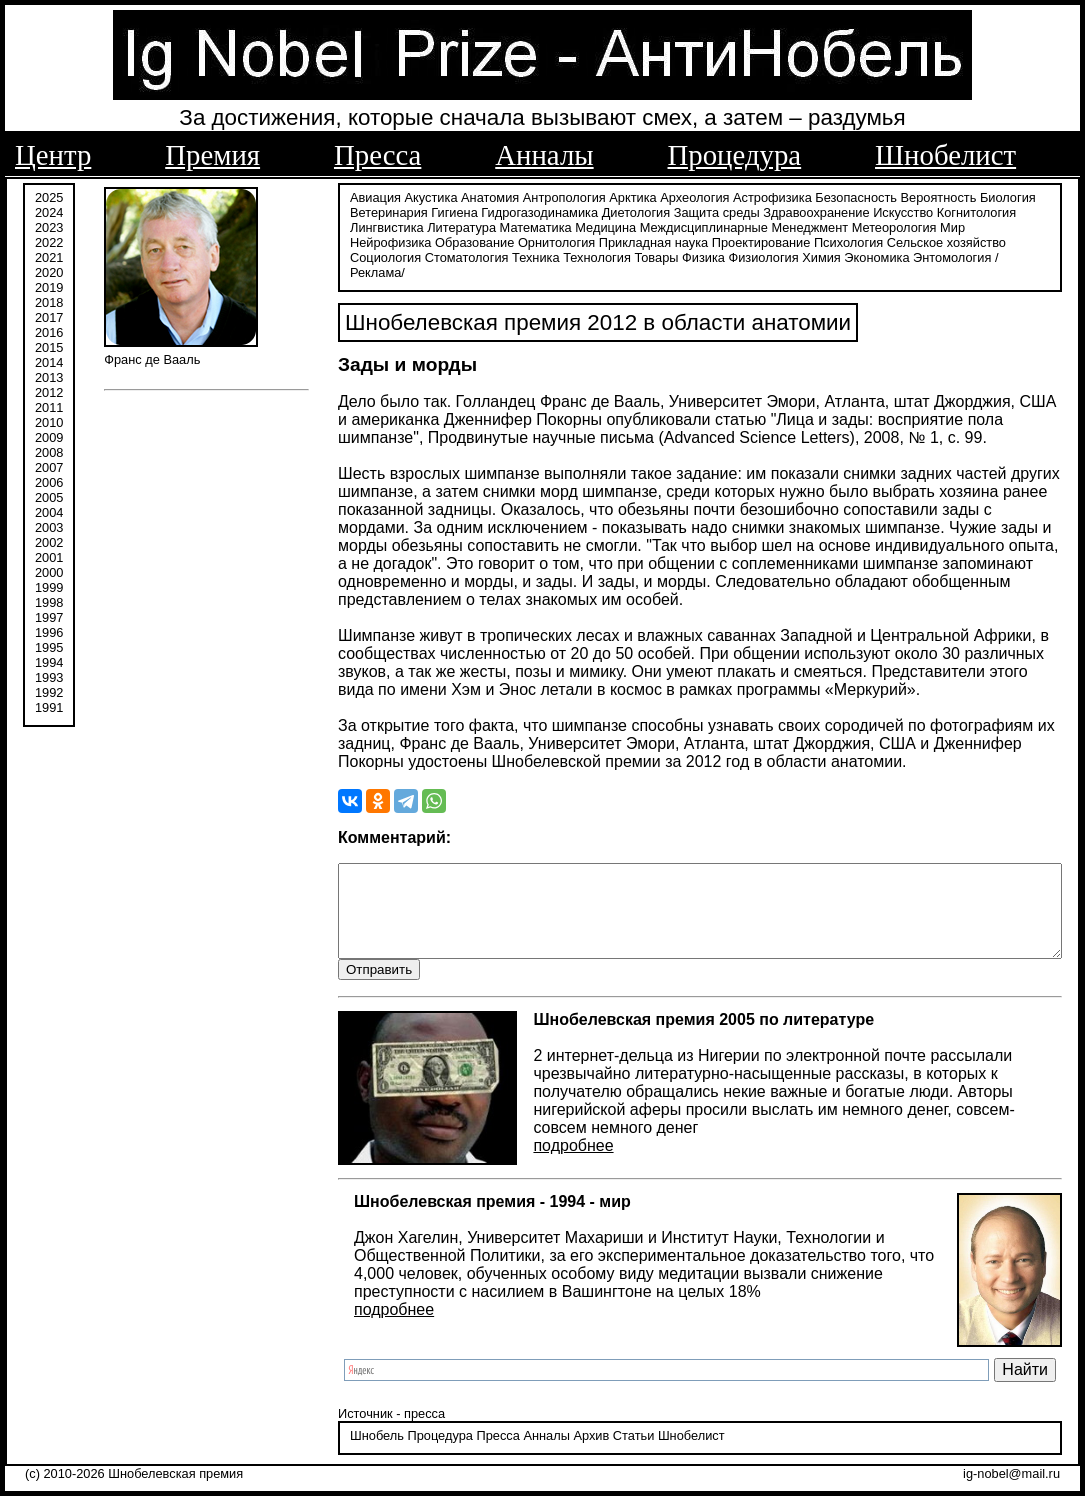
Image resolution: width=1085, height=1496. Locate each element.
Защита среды (666, 212)
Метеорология (766, 227)
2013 (49, 377)
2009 (49, 437)
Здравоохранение (765, 212)
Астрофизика (721, 197)
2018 (49, 302)
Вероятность (888, 197)
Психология (629, 242)
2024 (49, 212)
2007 (49, 467)
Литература (333, 227)
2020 (49, 272)
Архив (540, 1440)
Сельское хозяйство (727, 242)
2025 (49, 197)
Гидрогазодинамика (488, 212)
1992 (49, 692)
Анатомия (439, 197)
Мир (824, 227)
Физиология (499, 257)
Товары (392, 257)
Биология (957, 197)
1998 (49, 602)
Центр (53, 155)
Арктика (581, 197)
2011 (49, 407)
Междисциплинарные (576, 227)
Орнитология (337, 242)
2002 (49, 542)
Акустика (380, 197)
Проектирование (542, 242)
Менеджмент (681, 227)
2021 (49, 257)
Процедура (735, 155)
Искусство (852, 212)
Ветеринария (338, 212)
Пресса (377, 155)
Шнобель (326, 1440)
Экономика (612, 257)
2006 (49, 482)
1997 (49, 617)
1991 (49, 707)
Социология (826, 242)
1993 (49, 677)
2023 (49, 227)
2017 (49, 317)
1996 (49, 632)
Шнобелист (945, 155)
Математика (407, 227)
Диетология (585, 212)
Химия (557, 257)
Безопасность (805, 197)
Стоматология (907, 242)
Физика (439, 257)
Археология (643, 197)
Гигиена (403, 212)
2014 (49, 362)
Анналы (544, 155)
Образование (964, 227)
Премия (212, 155)
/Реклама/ (760, 257)
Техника (977, 242)
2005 (49, 497)
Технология (333, 257)
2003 (49, 527)
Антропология (513, 197)
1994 (49, 662)
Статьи (582, 1440)
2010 (49, 422)
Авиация (324, 197)
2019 (49, 287)
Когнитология (925, 212)
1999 (49, 587)
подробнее (523, 1131)
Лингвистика (1006, 212)
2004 (49, 512)
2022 (49, 242)
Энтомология (688, 257)
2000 (49, 572)
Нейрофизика (880, 227)
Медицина (477, 227)
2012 (49, 392)
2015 (49, 347)
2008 (49, 452)
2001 (49, 557)
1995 (49, 647)
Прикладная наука (434, 242)
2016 (49, 332)
